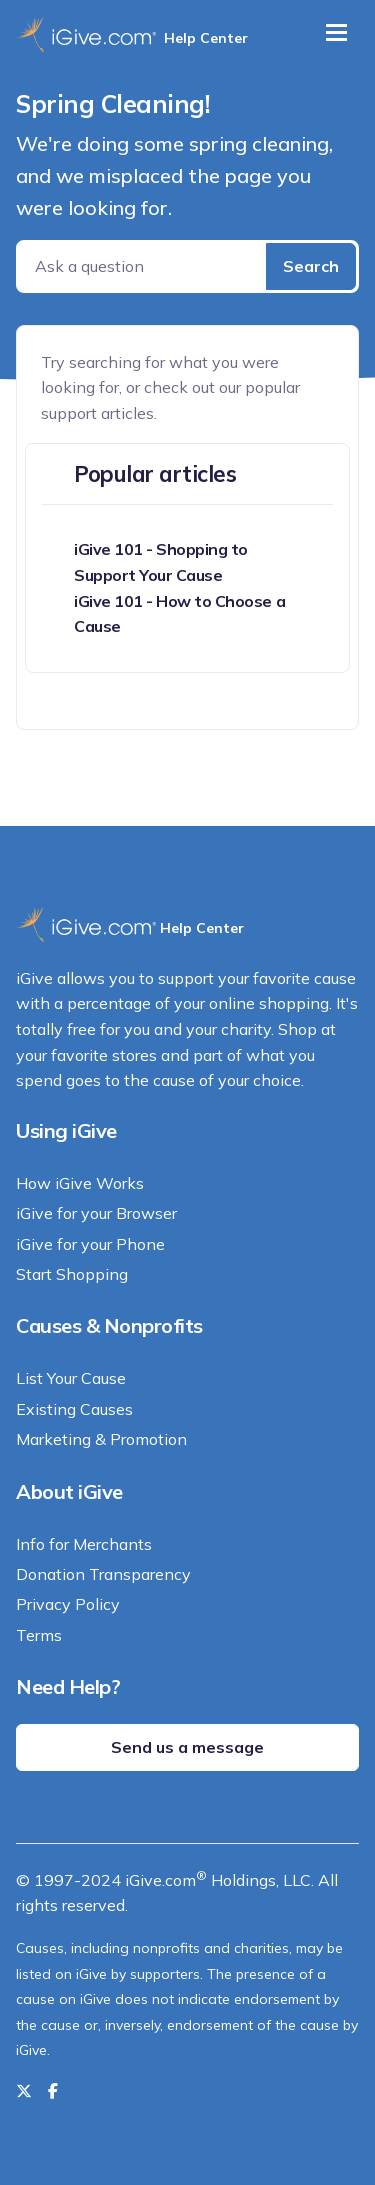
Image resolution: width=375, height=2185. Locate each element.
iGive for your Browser (96, 1213)
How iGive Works (80, 1183)
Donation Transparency (103, 1574)
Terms (39, 1635)
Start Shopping (72, 1274)
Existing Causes (74, 1409)
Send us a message (187, 1747)
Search (311, 266)
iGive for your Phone (90, 1244)
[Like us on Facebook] (53, 2091)
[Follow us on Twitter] (24, 2091)
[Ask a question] (143, 266)
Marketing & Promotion (101, 1439)
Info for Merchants (84, 1544)
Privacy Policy (68, 1604)
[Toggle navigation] (336, 32)
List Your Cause (71, 1378)
